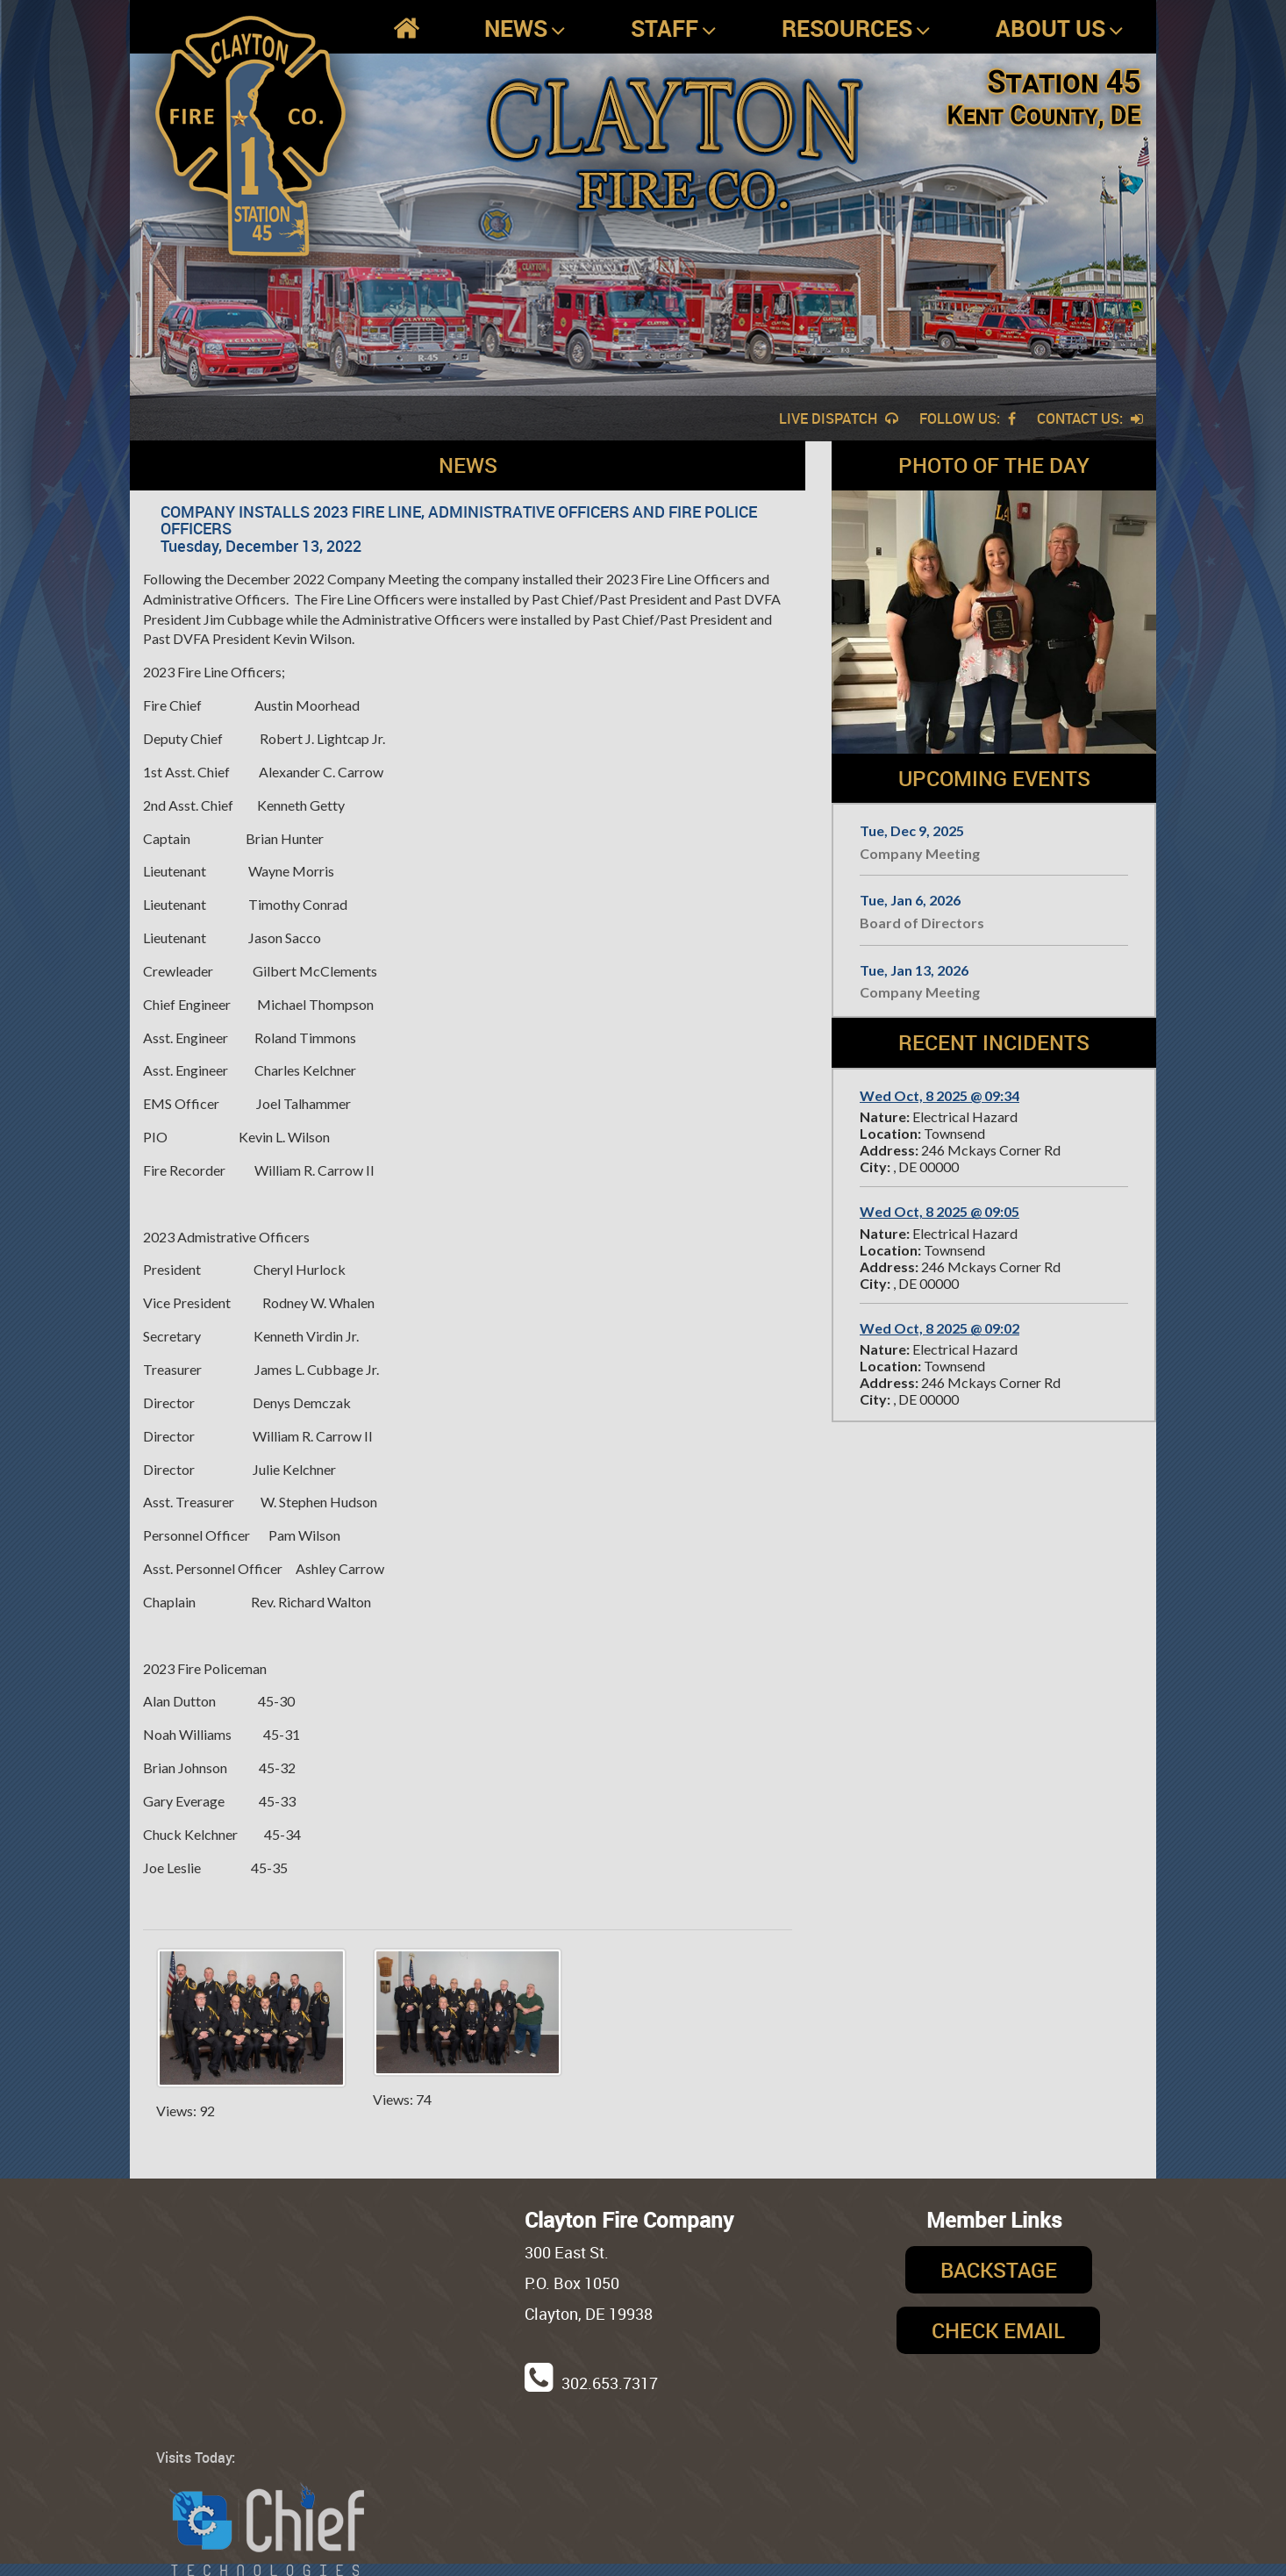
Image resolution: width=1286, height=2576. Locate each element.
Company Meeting (920, 853)
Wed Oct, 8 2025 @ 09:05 (939, 1211)
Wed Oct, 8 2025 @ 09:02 (939, 1328)
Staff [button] (674, 29)
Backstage (998, 2270)
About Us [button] (1060, 29)
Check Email (998, 2330)
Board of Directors (922, 922)
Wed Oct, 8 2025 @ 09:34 (939, 1095)
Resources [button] (856, 29)
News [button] (525, 29)
